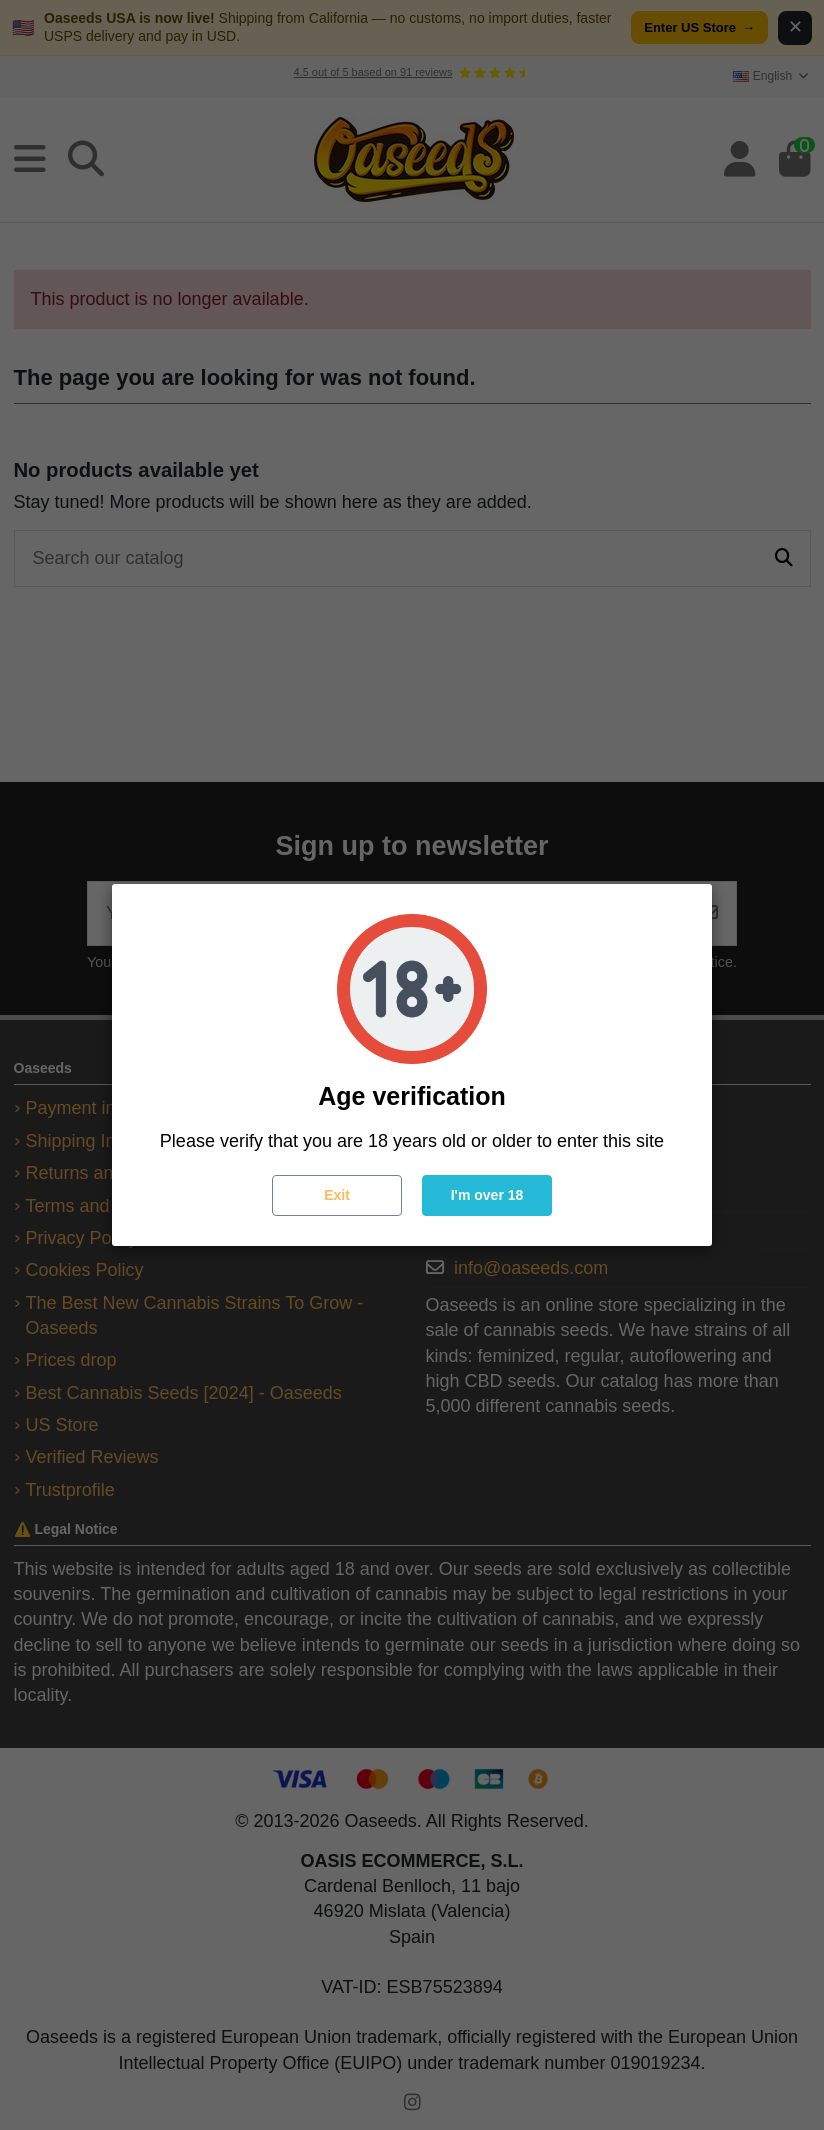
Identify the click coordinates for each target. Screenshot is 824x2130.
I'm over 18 (487, 1195)
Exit (337, 1195)
